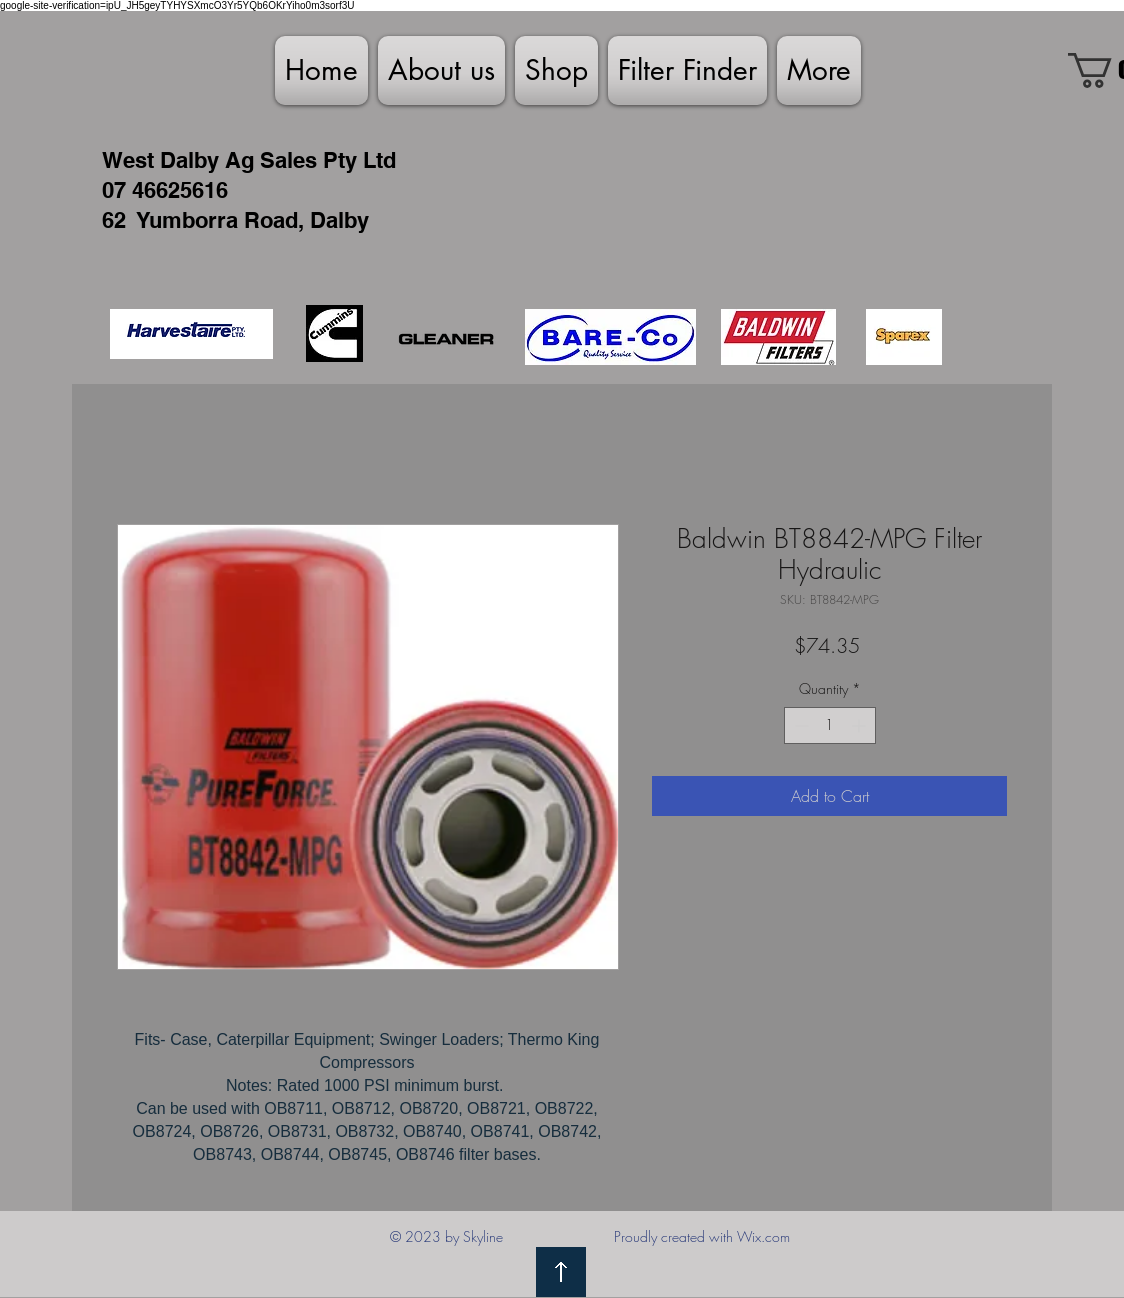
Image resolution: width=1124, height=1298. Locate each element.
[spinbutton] (830, 725)
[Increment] (860, 725)
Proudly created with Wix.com (702, 1236)
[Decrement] (799, 725)
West (128, 160)
